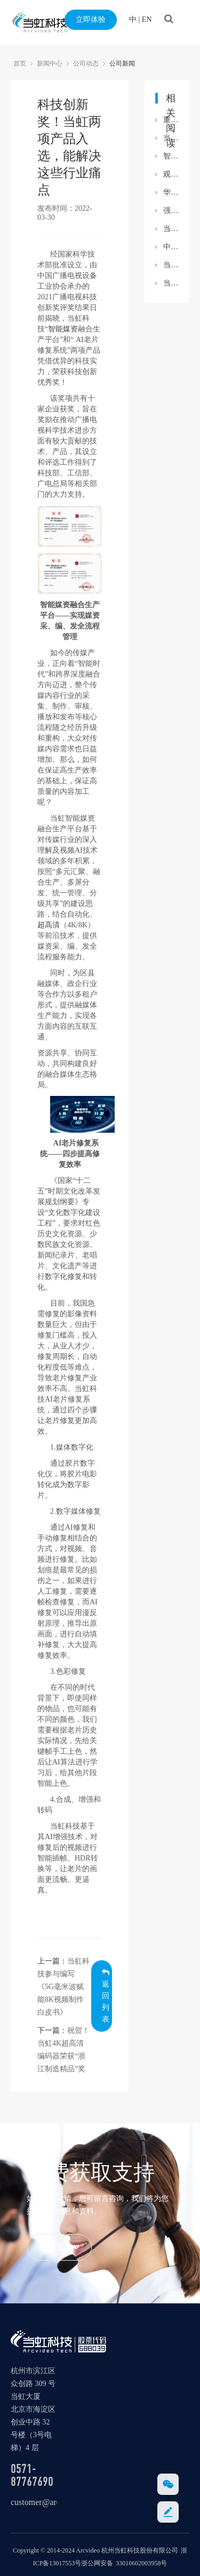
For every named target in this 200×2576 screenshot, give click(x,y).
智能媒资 (63, 329)
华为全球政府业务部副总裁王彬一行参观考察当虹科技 (171, 192)
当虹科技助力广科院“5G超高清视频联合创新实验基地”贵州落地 (171, 229)
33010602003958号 (141, 2563)
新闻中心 (49, 63)
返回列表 (105, 1995)
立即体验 (91, 19)
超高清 (48, 925)
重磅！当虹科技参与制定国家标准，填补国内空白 (171, 120)
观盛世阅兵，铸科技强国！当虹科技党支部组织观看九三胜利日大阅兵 (171, 174)
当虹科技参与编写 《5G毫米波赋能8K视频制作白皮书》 (63, 1986)
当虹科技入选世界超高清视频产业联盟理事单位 (171, 283)
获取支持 (59, 2247)
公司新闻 (122, 63)
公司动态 (86, 63)
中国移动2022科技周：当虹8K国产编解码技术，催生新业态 (171, 247)
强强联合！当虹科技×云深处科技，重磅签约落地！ (171, 210)
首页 (19, 63)
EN (147, 19)
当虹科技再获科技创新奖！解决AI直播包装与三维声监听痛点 (171, 138)
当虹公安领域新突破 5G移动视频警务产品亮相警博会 (171, 265)
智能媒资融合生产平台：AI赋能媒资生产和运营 (171, 156)
